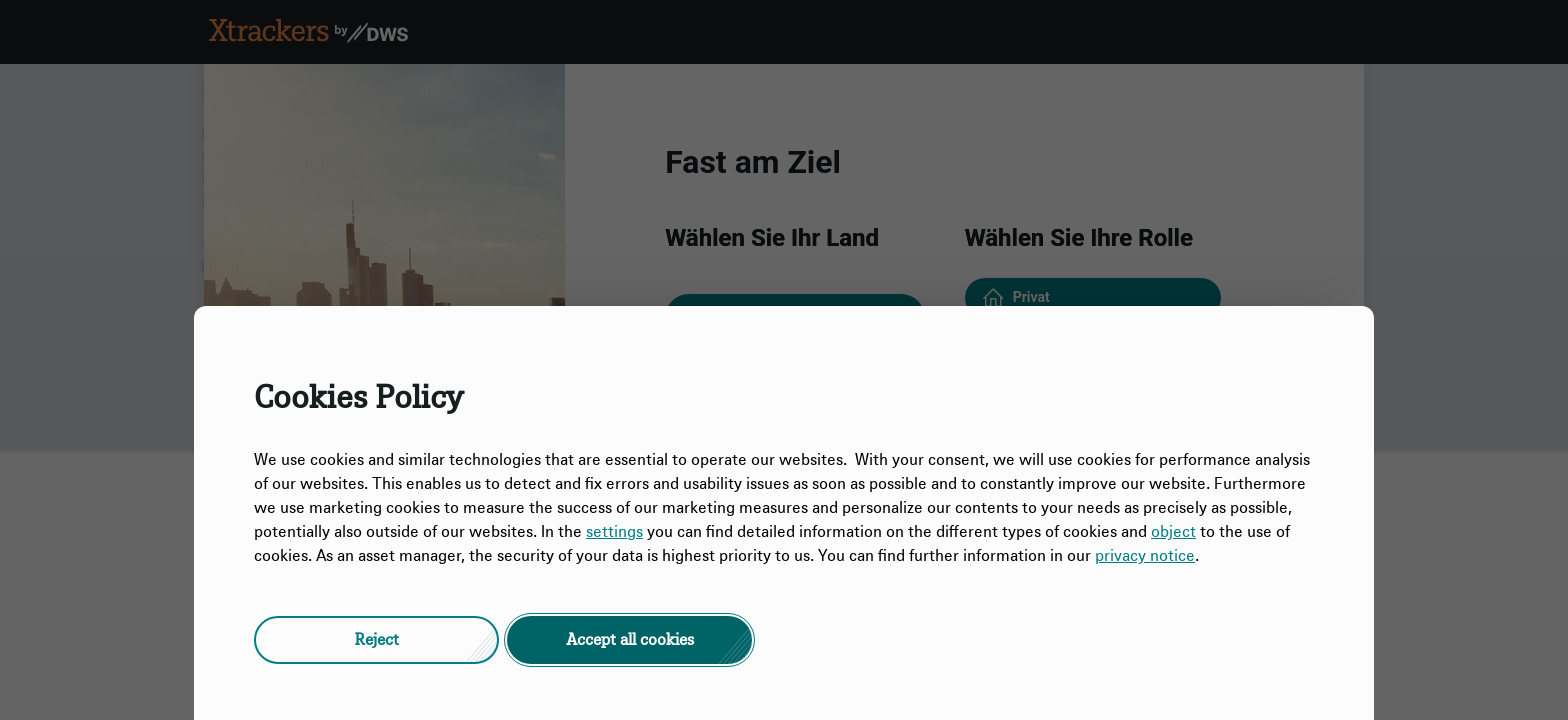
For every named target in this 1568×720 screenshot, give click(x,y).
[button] (376, 640)
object (1173, 532)
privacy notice (1145, 556)
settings (614, 532)
